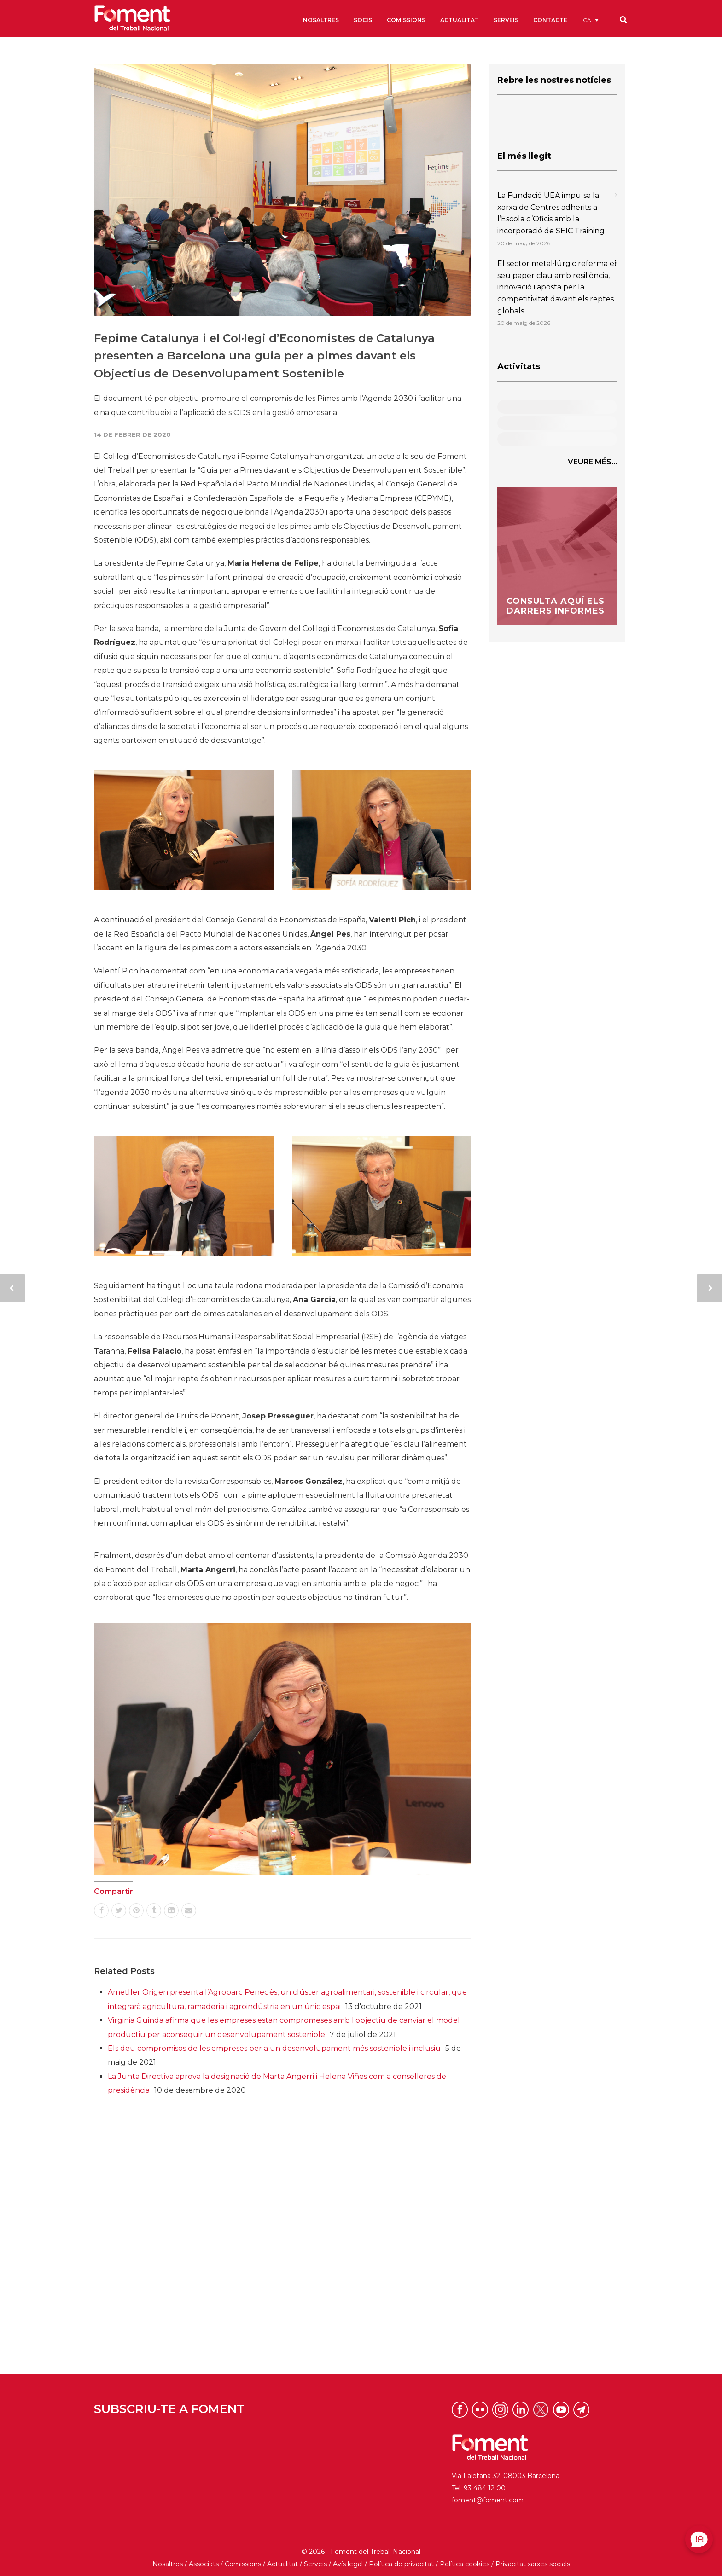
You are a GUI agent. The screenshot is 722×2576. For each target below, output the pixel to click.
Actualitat (282, 2564)
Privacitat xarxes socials (532, 2564)
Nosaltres (167, 2564)
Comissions (243, 2564)
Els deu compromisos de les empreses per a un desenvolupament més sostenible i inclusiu (274, 2048)
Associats (204, 2564)
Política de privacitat (401, 2564)
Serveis (315, 2564)
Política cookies (464, 2564)
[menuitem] (591, 20)
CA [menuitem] (587, 20)
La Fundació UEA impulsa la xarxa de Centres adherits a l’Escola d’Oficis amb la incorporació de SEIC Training (551, 213)
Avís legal (348, 2564)
